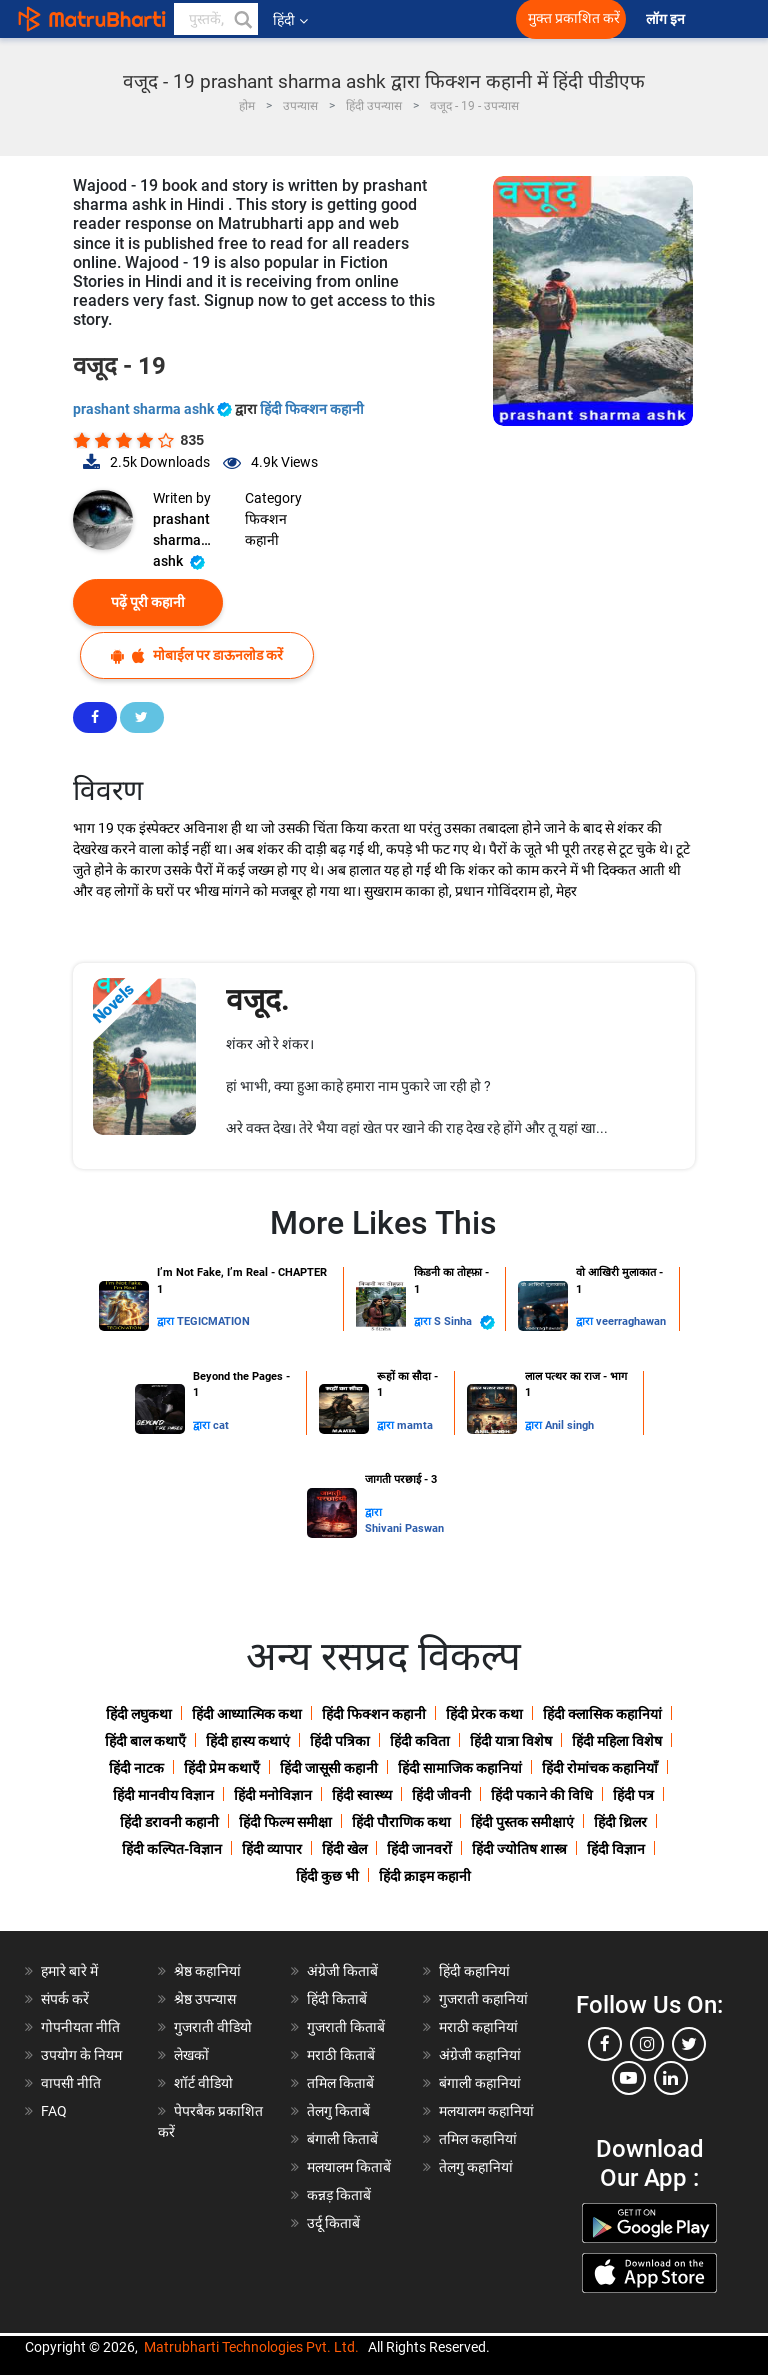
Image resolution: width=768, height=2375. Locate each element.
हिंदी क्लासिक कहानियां (602, 1714)
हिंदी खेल (344, 1849)
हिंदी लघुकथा (139, 1714)
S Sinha (464, 1322)
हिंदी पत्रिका (340, 1741)
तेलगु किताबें (338, 2111)
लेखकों (191, 2055)
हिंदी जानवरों (419, 1849)
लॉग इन (667, 19)
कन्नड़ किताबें (339, 2195)
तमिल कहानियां (478, 2139)
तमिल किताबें (340, 2083)
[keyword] (216, 19)
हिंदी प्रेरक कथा (484, 1714)
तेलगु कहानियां (476, 2167)
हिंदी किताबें (337, 1999)
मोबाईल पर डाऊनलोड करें (197, 655)
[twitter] (689, 2044)
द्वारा (167, 1321)
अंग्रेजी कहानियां (480, 2055)
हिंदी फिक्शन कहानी (312, 409)
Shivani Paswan (404, 1528)
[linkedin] (671, 2078)
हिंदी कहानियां (474, 1971)
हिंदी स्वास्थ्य (362, 1795)
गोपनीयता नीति (80, 2027)
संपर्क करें (65, 1999)
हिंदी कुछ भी (327, 1876)
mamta (415, 1425)
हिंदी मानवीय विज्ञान (163, 1795)
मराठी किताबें (341, 2055)
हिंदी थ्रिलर (620, 1822)
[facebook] (605, 2044)
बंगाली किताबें (342, 2139)
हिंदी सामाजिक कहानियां (460, 1768)
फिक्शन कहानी (266, 529)
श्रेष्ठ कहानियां (207, 1971)
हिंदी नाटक (136, 1768)
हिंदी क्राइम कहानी (425, 1876)
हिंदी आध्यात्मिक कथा (247, 1714)
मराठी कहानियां (478, 2027)
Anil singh (569, 1425)
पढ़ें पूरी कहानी (148, 602)
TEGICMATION (213, 1321)
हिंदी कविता (420, 1741)
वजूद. (258, 999)
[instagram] (647, 2044)
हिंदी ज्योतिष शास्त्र (519, 1849)
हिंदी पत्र (633, 1795)
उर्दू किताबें (333, 2223)
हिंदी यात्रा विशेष (511, 1741)
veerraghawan (631, 1321)
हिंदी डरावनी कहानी (169, 1822)
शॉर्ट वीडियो (203, 2083)
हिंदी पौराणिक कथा (401, 1822)
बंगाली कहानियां (480, 2083)
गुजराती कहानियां (483, 1999)
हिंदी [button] (290, 20)
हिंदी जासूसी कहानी (329, 1768)
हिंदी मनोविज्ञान (273, 1795)
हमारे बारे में (69, 1971)
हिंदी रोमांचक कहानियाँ (600, 1768)
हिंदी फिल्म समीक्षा (285, 1822)
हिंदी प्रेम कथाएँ (222, 1768)
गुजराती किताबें (346, 2027)
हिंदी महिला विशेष (617, 1741)
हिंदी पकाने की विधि (542, 1795)
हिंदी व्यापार (272, 1849)
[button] (242, 19)
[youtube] (629, 2078)
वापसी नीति (71, 2083)
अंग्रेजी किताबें (342, 1971)
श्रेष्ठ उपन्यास (205, 1999)
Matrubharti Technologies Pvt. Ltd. (251, 2347)
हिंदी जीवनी (441, 1795)
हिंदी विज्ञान (616, 1849)
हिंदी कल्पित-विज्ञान (172, 1849)
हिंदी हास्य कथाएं (248, 1741)
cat (221, 1425)
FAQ (54, 2111)
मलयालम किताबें (349, 2167)
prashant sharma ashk (154, 409)
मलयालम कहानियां (486, 2111)
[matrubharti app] (442, 19)
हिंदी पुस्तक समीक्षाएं (522, 1822)
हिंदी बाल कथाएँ (145, 1741)
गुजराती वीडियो (213, 2027)
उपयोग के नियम (81, 2055)
